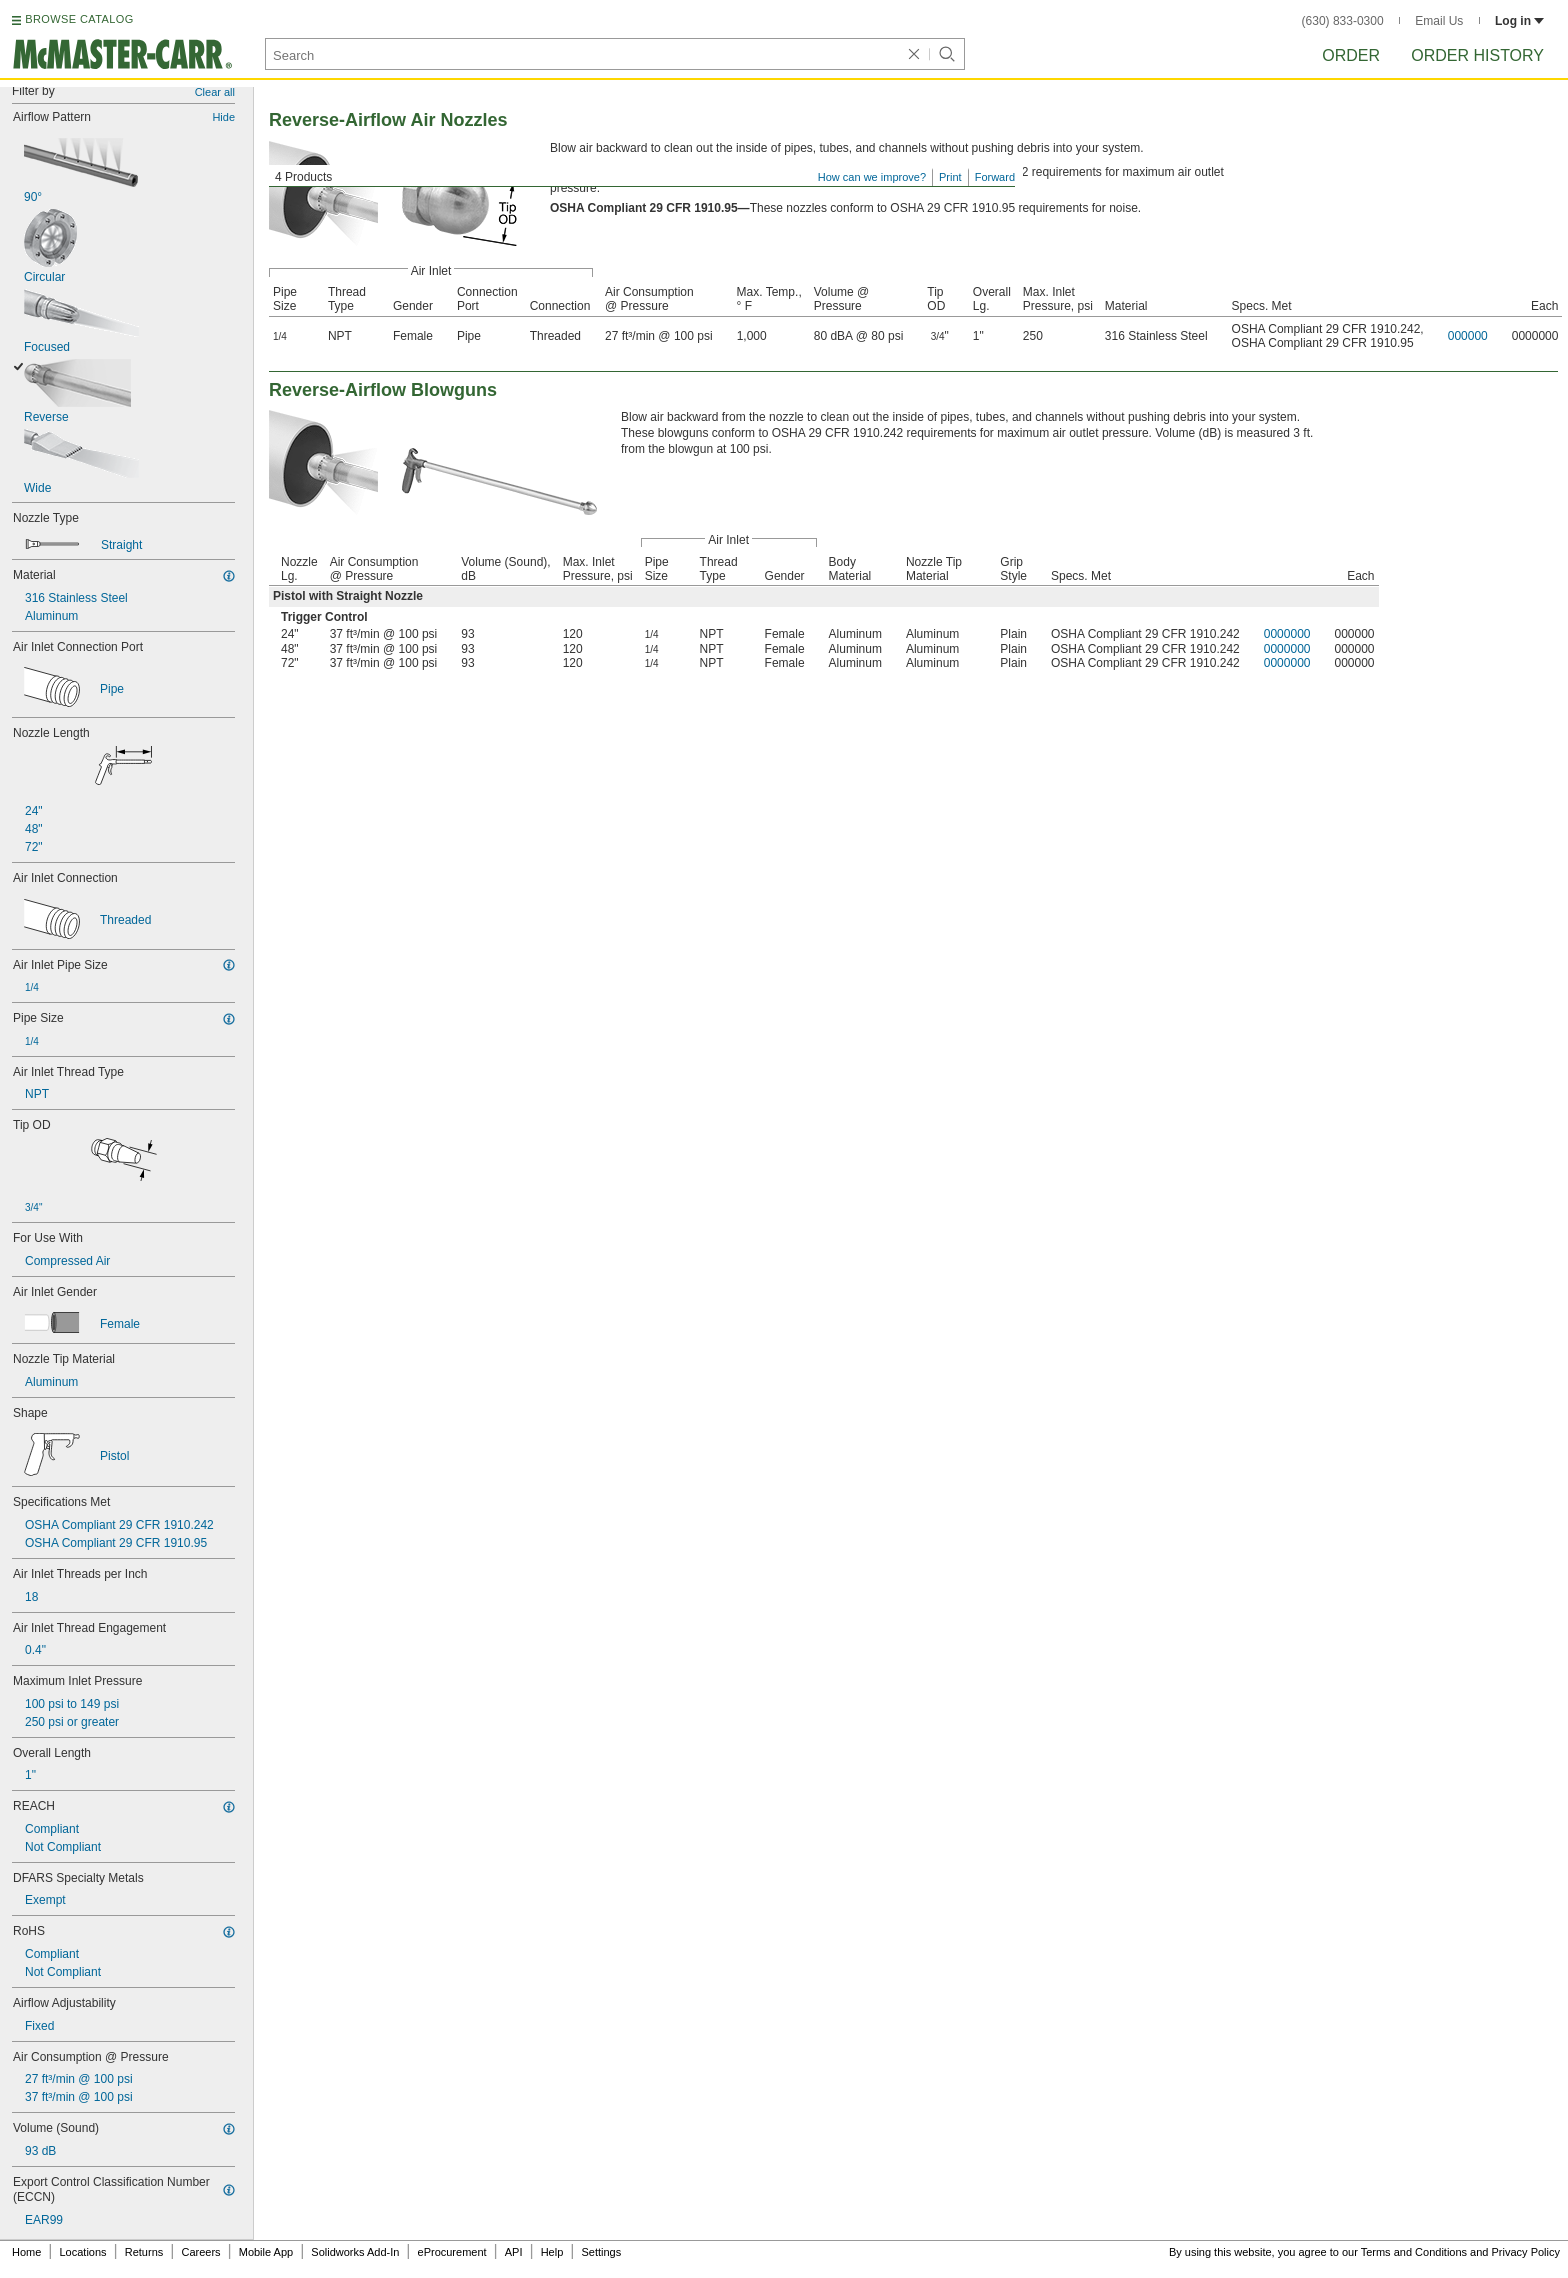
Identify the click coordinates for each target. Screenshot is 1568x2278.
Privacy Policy (1526, 2252)
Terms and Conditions (1414, 2252)
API (514, 2252)
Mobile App (266, 2252)
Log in (1519, 21)
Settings (601, 2252)
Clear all (215, 92)
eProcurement (452, 2252)
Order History (1477, 55)
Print (950, 177)
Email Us (1439, 21)
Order (1351, 55)
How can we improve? (872, 177)
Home (26, 2252)
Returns (144, 2252)
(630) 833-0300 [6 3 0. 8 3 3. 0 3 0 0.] (1343, 21)
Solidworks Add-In (355, 2252)
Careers (200, 2252)
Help (552, 2252)
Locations (83, 2252)
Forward (995, 177)
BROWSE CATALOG (79, 19)
